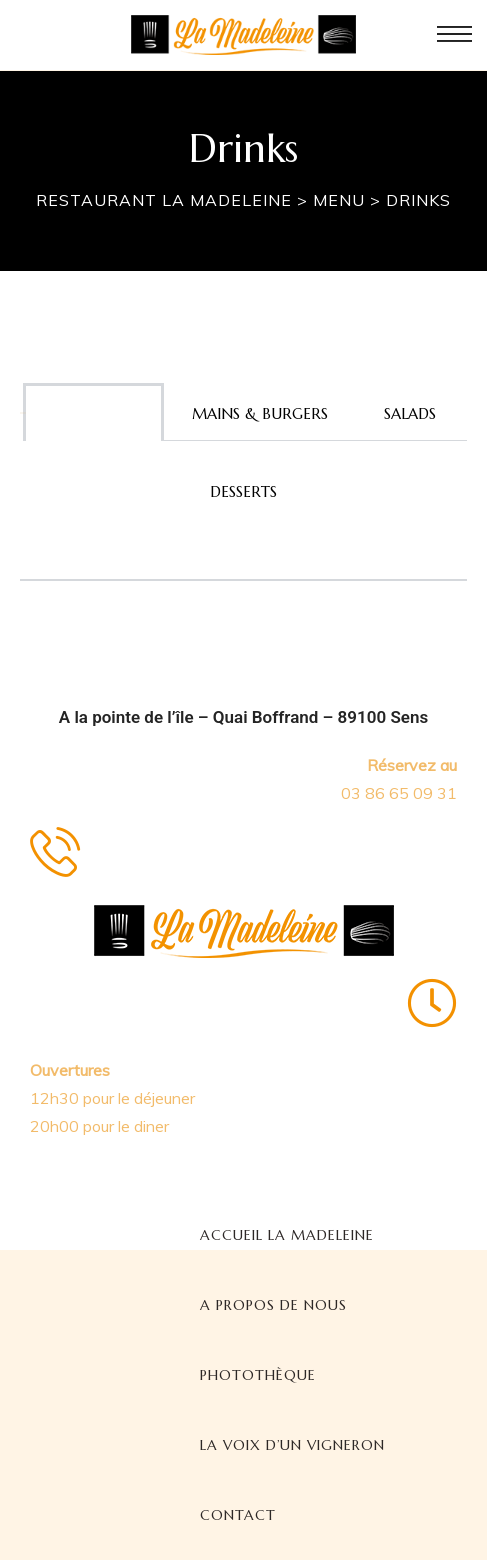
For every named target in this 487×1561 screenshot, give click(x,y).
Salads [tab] (410, 413)
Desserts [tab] (243, 491)
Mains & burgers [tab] (260, 413)
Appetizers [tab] (93, 413)
